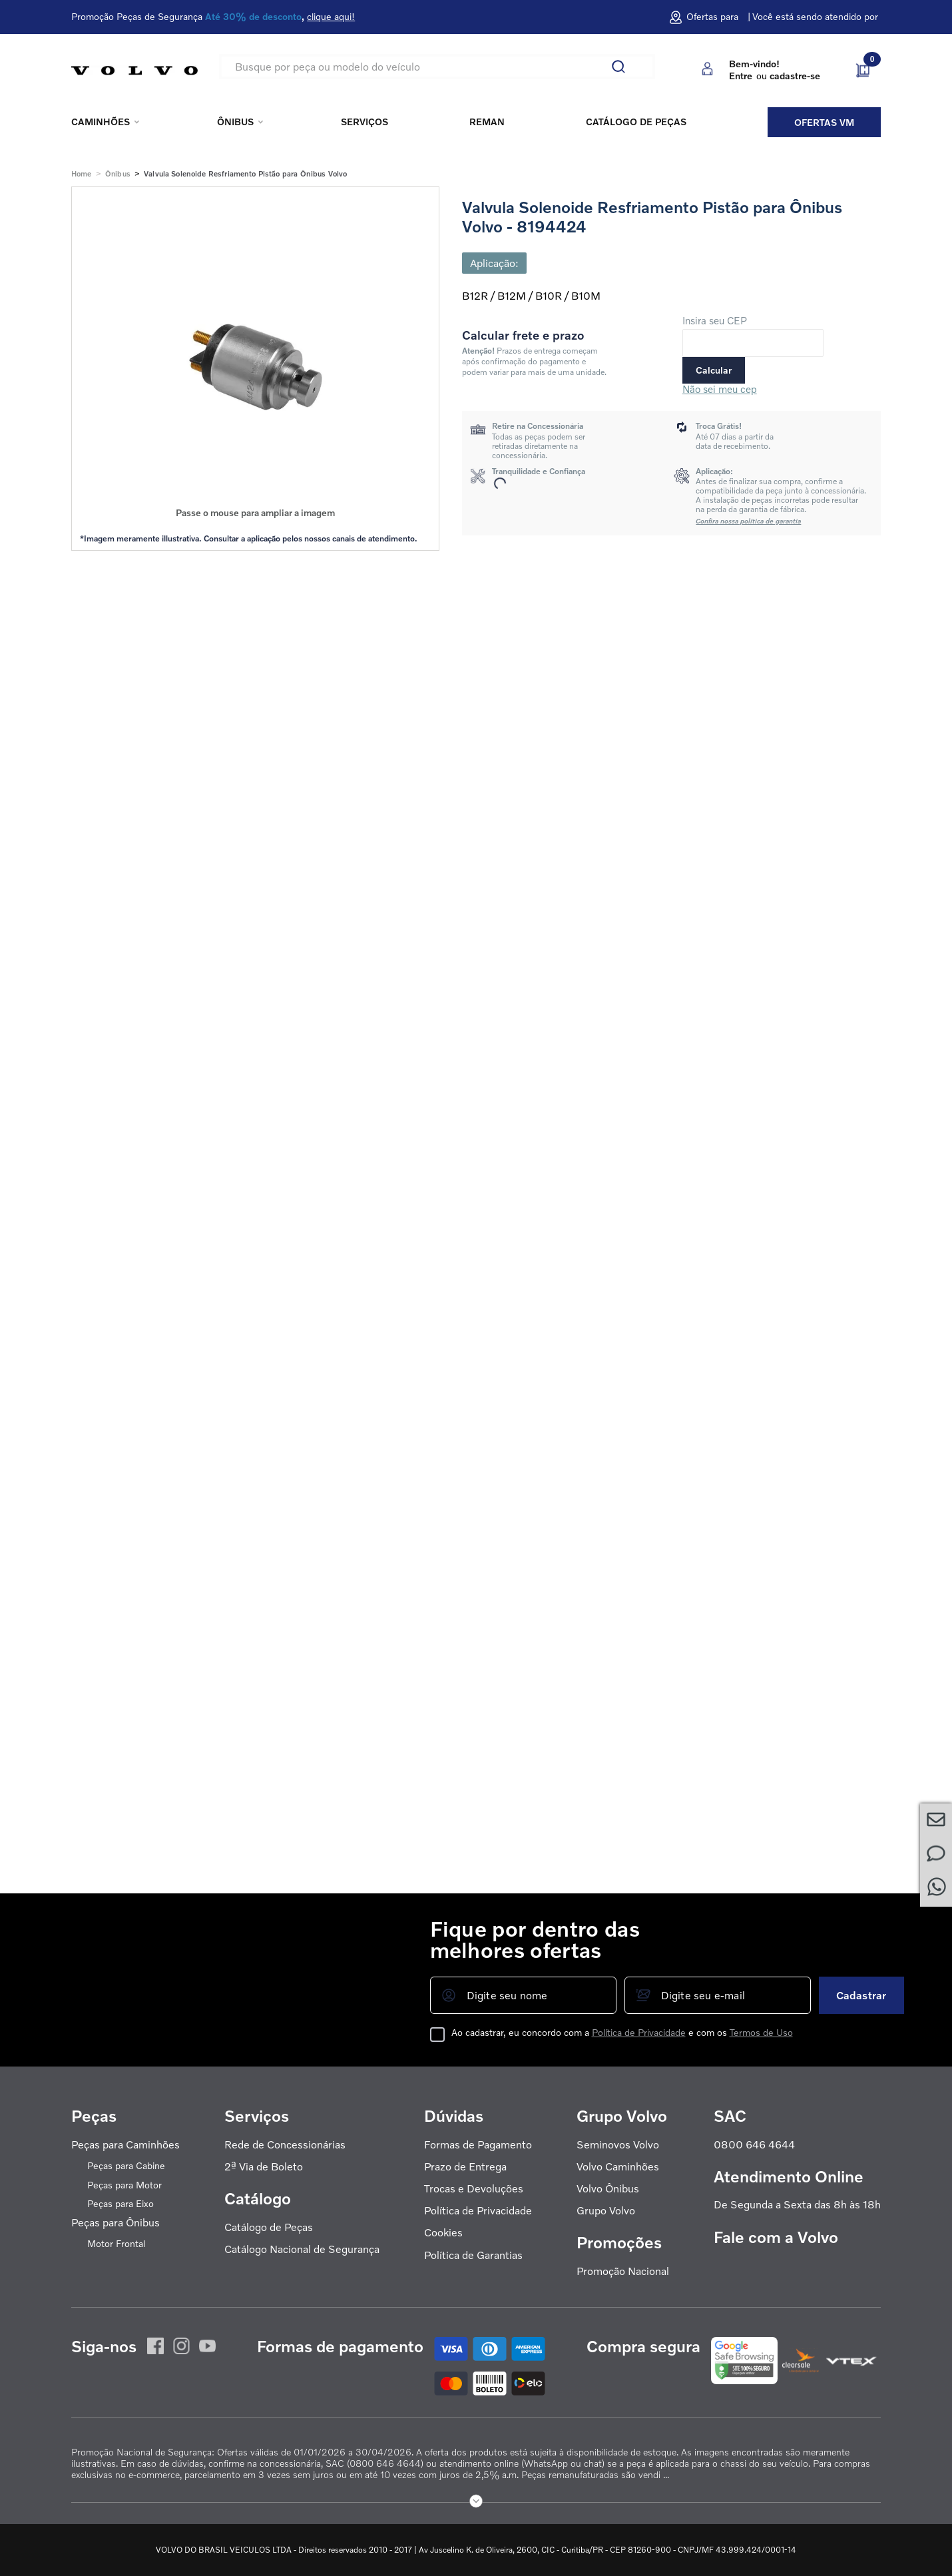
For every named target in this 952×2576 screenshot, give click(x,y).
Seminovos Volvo (618, 2144)
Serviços (364, 122)
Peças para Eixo (120, 2203)
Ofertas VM (824, 122)
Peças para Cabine (126, 2165)
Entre (740, 75)
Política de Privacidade (478, 2210)
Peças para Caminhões (125, 2144)
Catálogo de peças (636, 122)
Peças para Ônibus (115, 2222)
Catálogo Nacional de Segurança (301, 2249)
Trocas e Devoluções (473, 2188)
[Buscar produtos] (623, 67)
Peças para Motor (124, 2185)
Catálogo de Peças (268, 2227)
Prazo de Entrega (465, 2166)
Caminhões (100, 122)
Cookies (443, 2232)
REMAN (487, 122)
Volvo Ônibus (608, 2188)
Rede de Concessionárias (285, 2144)
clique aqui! (331, 16)
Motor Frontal (116, 2243)
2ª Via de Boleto (263, 2166)
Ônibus (235, 122)
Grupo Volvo (606, 2210)
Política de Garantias (473, 2255)
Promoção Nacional (623, 2271)
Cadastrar (861, 1995)
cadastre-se (795, 75)
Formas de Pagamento (478, 2144)
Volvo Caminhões (618, 2166)
